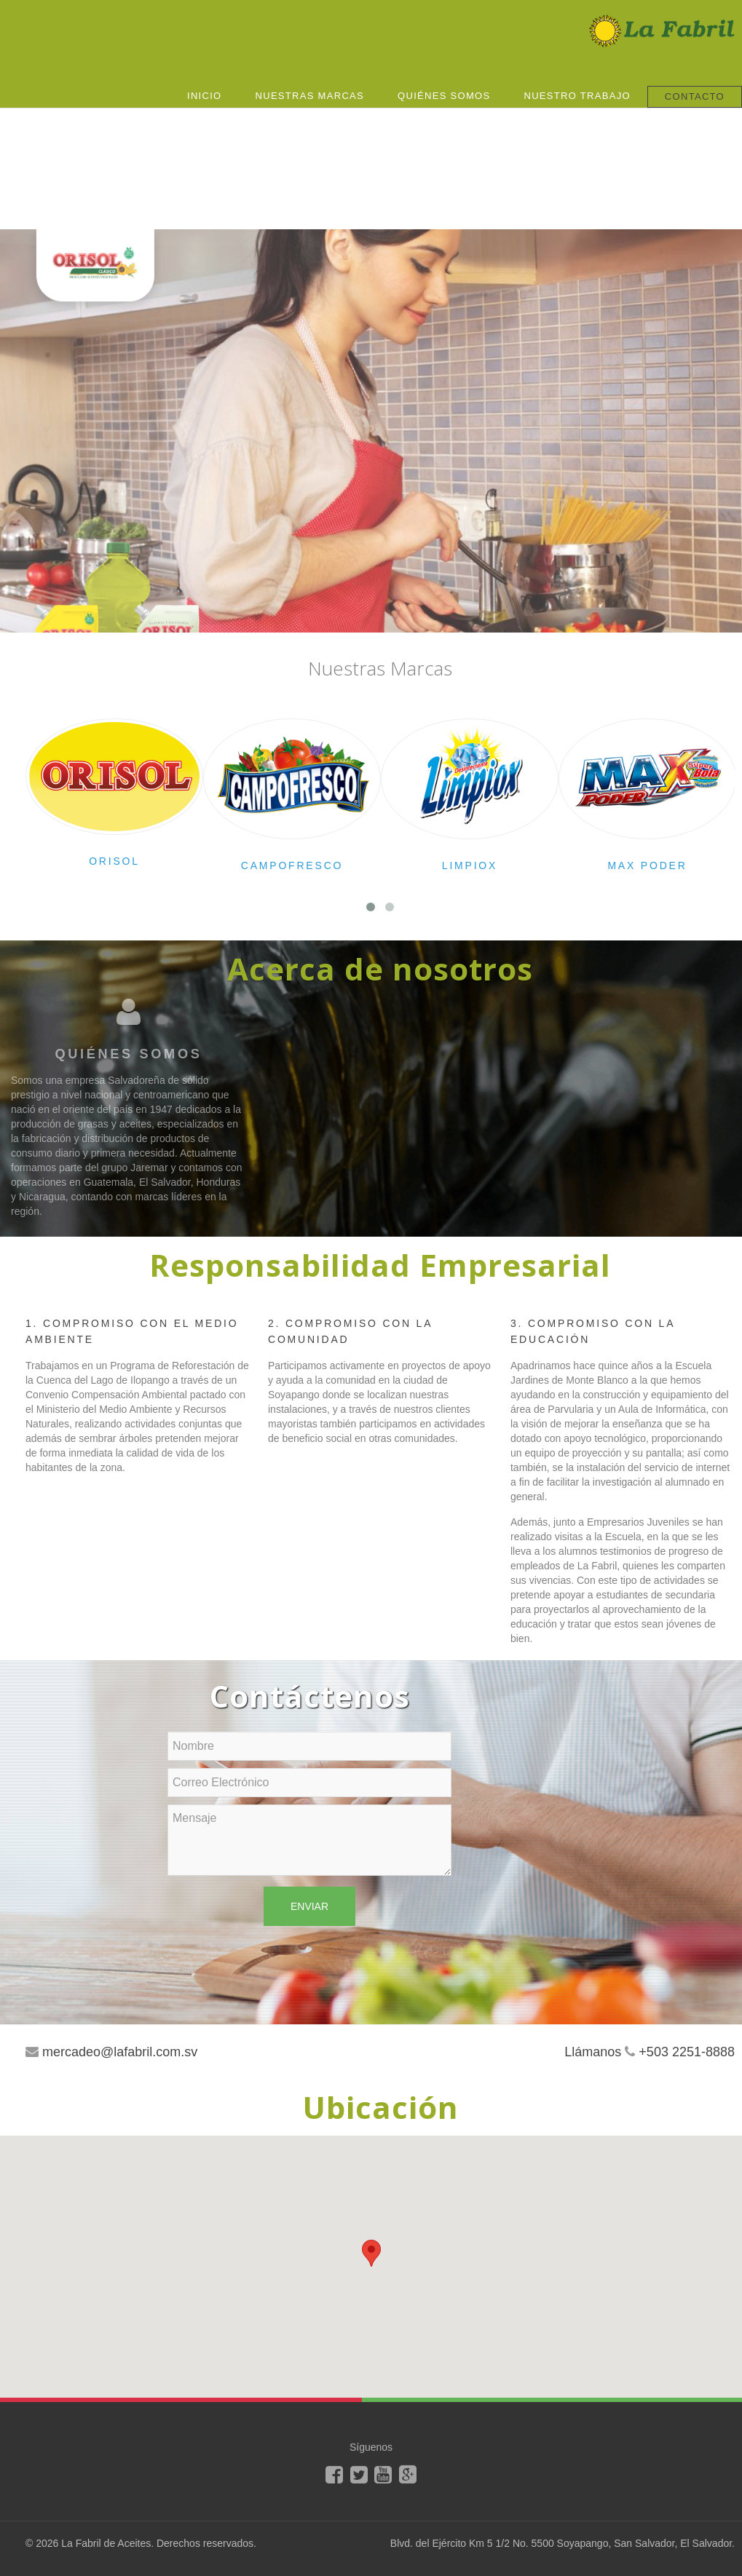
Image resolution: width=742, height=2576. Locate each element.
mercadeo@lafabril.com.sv (119, 2052)
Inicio (204, 95)
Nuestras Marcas (310, 95)
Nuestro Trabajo (577, 95)
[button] (371, 2253)
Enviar (309, 1906)
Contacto (695, 96)
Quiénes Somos (444, 95)
